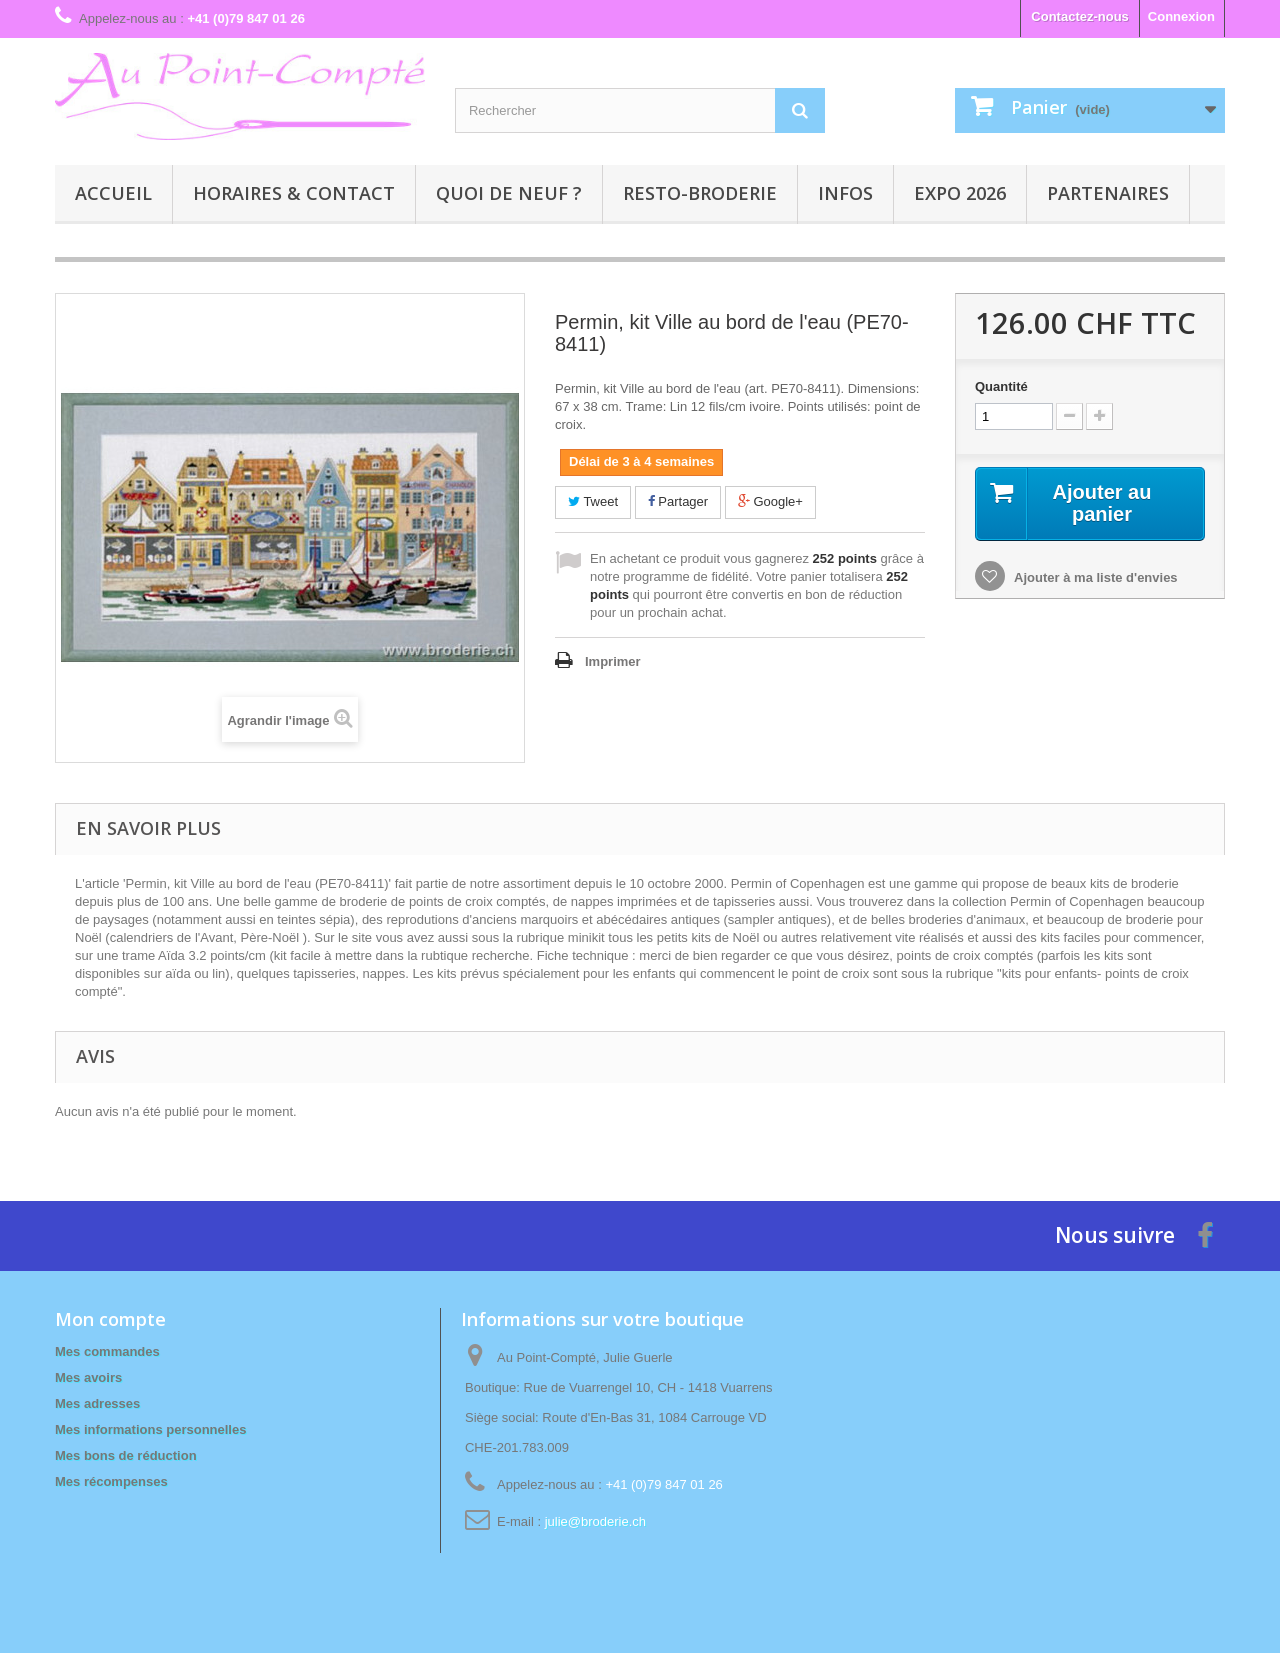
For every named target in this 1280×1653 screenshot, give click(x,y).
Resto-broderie (700, 193)
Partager (678, 501)
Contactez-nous (1080, 16)
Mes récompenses (111, 1481)
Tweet (593, 501)
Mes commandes (107, 1351)
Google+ (770, 501)
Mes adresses (97, 1403)
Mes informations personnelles (150, 1429)
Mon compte (110, 1319)
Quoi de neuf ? (509, 193)
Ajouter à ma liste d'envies (1094, 577)
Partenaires (1108, 193)
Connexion (1181, 16)
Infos (845, 193)
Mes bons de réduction (126, 1455)
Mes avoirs (88, 1377)
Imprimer (613, 661)
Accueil (113, 193)
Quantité (1001, 386)
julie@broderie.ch (595, 1521)
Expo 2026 (960, 193)
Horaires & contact (294, 193)
